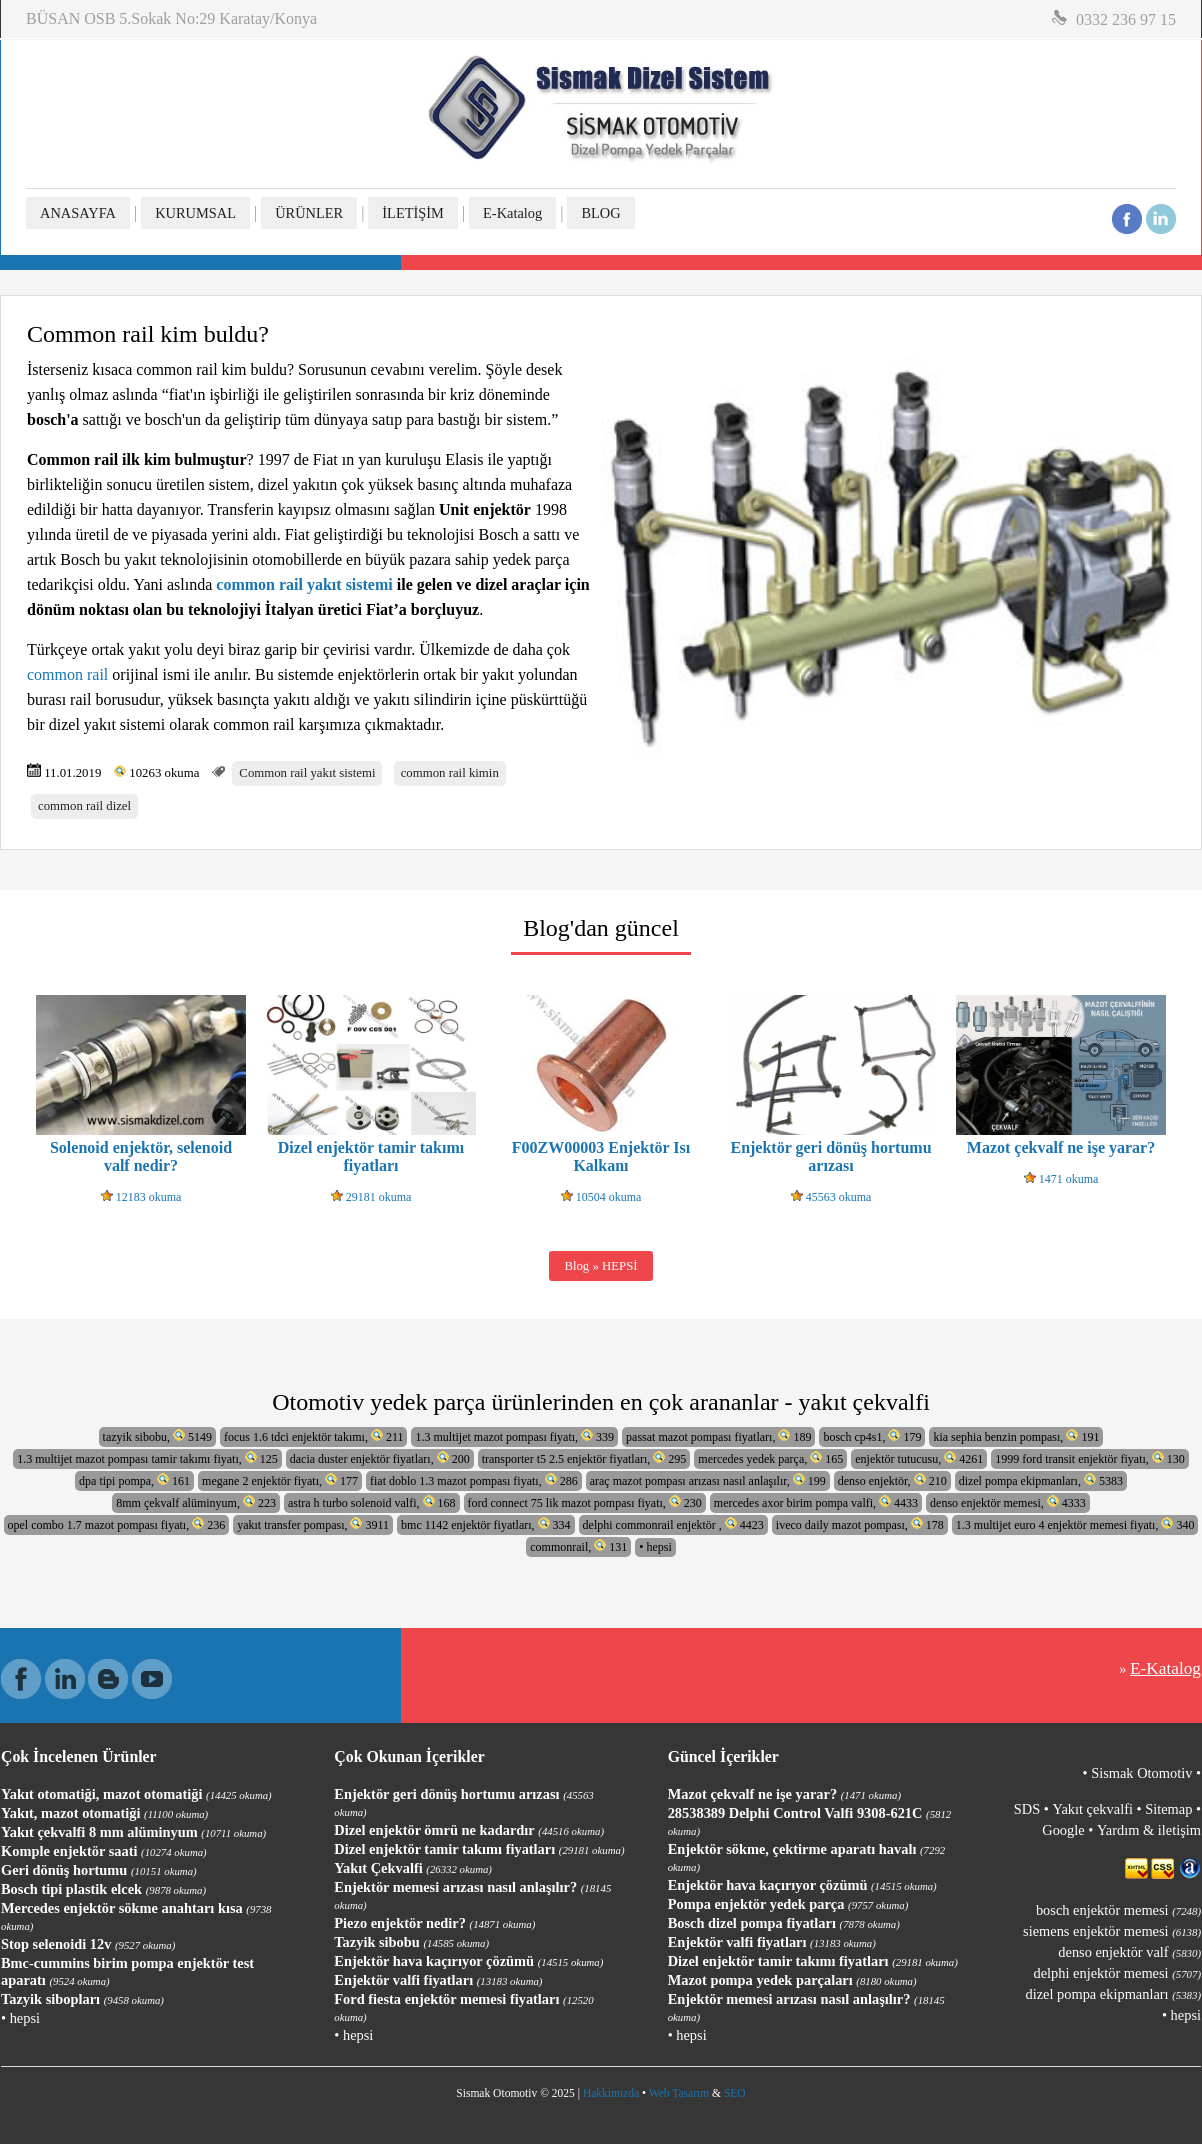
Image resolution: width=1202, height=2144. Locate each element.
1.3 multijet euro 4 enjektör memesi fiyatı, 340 (1075, 1524)
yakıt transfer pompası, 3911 (313, 1524)
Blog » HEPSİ (600, 1266)
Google (1063, 1830)
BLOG (600, 213)
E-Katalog (512, 213)
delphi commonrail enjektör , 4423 (673, 1524)
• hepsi (655, 1547)
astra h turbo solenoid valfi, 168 (372, 1502)
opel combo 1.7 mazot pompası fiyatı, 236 (117, 1524)
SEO (735, 2093)
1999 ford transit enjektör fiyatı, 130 (1090, 1458)
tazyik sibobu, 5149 (157, 1436)
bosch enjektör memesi (1118, 1910)
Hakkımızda (611, 2093)
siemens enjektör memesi (1112, 1931)
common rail (67, 674)
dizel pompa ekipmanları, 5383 (1041, 1480)
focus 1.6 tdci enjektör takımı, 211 (314, 1436)
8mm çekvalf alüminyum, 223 (196, 1502)
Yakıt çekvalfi (1092, 1809)
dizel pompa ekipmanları (1113, 1994)
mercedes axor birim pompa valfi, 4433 (816, 1502)
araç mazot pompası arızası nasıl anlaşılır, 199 (708, 1480)
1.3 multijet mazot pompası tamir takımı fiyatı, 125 (147, 1458)
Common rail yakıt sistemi (307, 773)
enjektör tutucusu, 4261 (919, 1458)
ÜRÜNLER (309, 213)
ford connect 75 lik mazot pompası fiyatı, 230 (585, 1502)
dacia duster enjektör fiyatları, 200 (380, 1458)
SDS (1027, 1809)
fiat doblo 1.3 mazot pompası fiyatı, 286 (474, 1480)
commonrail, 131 (578, 1546)
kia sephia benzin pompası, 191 (1016, 1436)
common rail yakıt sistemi (304, 584)
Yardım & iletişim (1149, 1830)
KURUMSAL (195, 213)
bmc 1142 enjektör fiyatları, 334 (486, 1524)
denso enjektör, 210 (892, 1480)
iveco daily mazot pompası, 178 (860, 1524)
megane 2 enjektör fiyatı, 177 (280, 1480)
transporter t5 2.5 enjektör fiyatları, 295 (584, 1458)
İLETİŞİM (413, 213)
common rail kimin (450, 773)
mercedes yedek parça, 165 (770, 1458)
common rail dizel (84, 806)
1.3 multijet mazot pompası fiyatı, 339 (514, 1436)
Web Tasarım (679, 2093)
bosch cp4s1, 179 (872, 1436)
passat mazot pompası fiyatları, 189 (718, 1436)
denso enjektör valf (1129, 1952)
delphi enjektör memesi (1117, 1973)
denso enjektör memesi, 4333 (1008, 1502)
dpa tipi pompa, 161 (134, 1480)
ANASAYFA (78, 213)
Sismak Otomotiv (1141, 1773)
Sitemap (1168, 1809)
